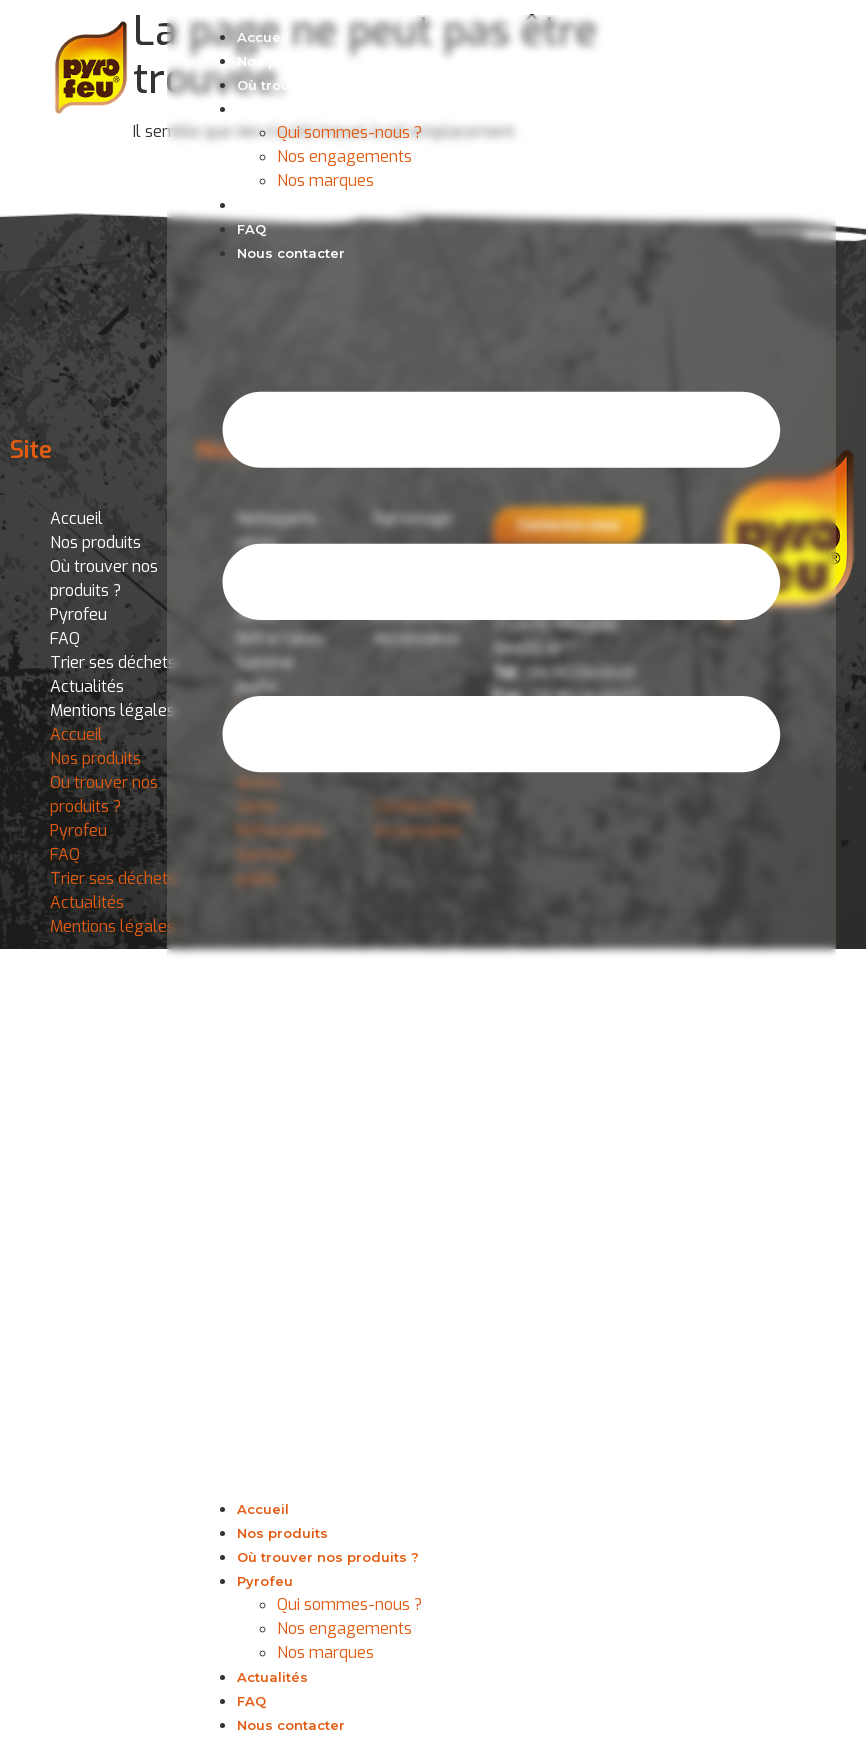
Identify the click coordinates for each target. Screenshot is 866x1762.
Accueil (263, 37)
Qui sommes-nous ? (349, 132)
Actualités (272, 205)
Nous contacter (291, 253)
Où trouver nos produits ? (328, 85)
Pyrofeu (265, 109)
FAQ (251, 229)
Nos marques (325, 180)
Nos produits (282, 61)
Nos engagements (344, 156)
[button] (501, 881)
